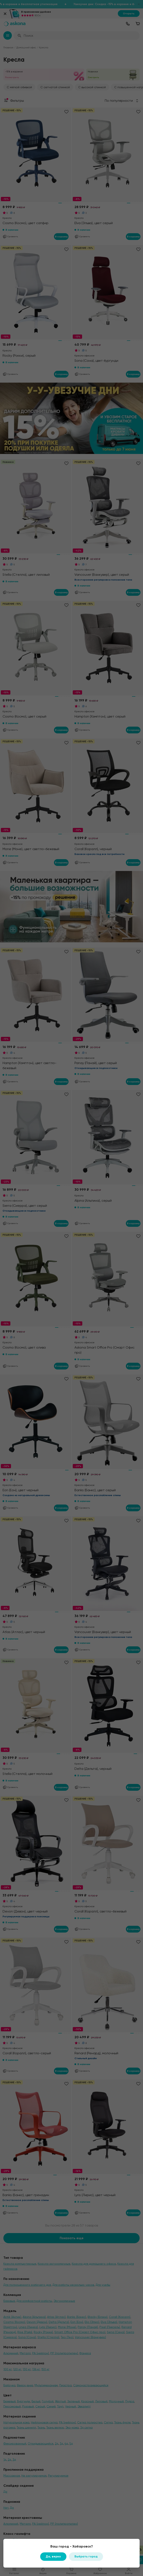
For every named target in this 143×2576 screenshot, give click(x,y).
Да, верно (53, 2556)
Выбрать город (86, 2556)
